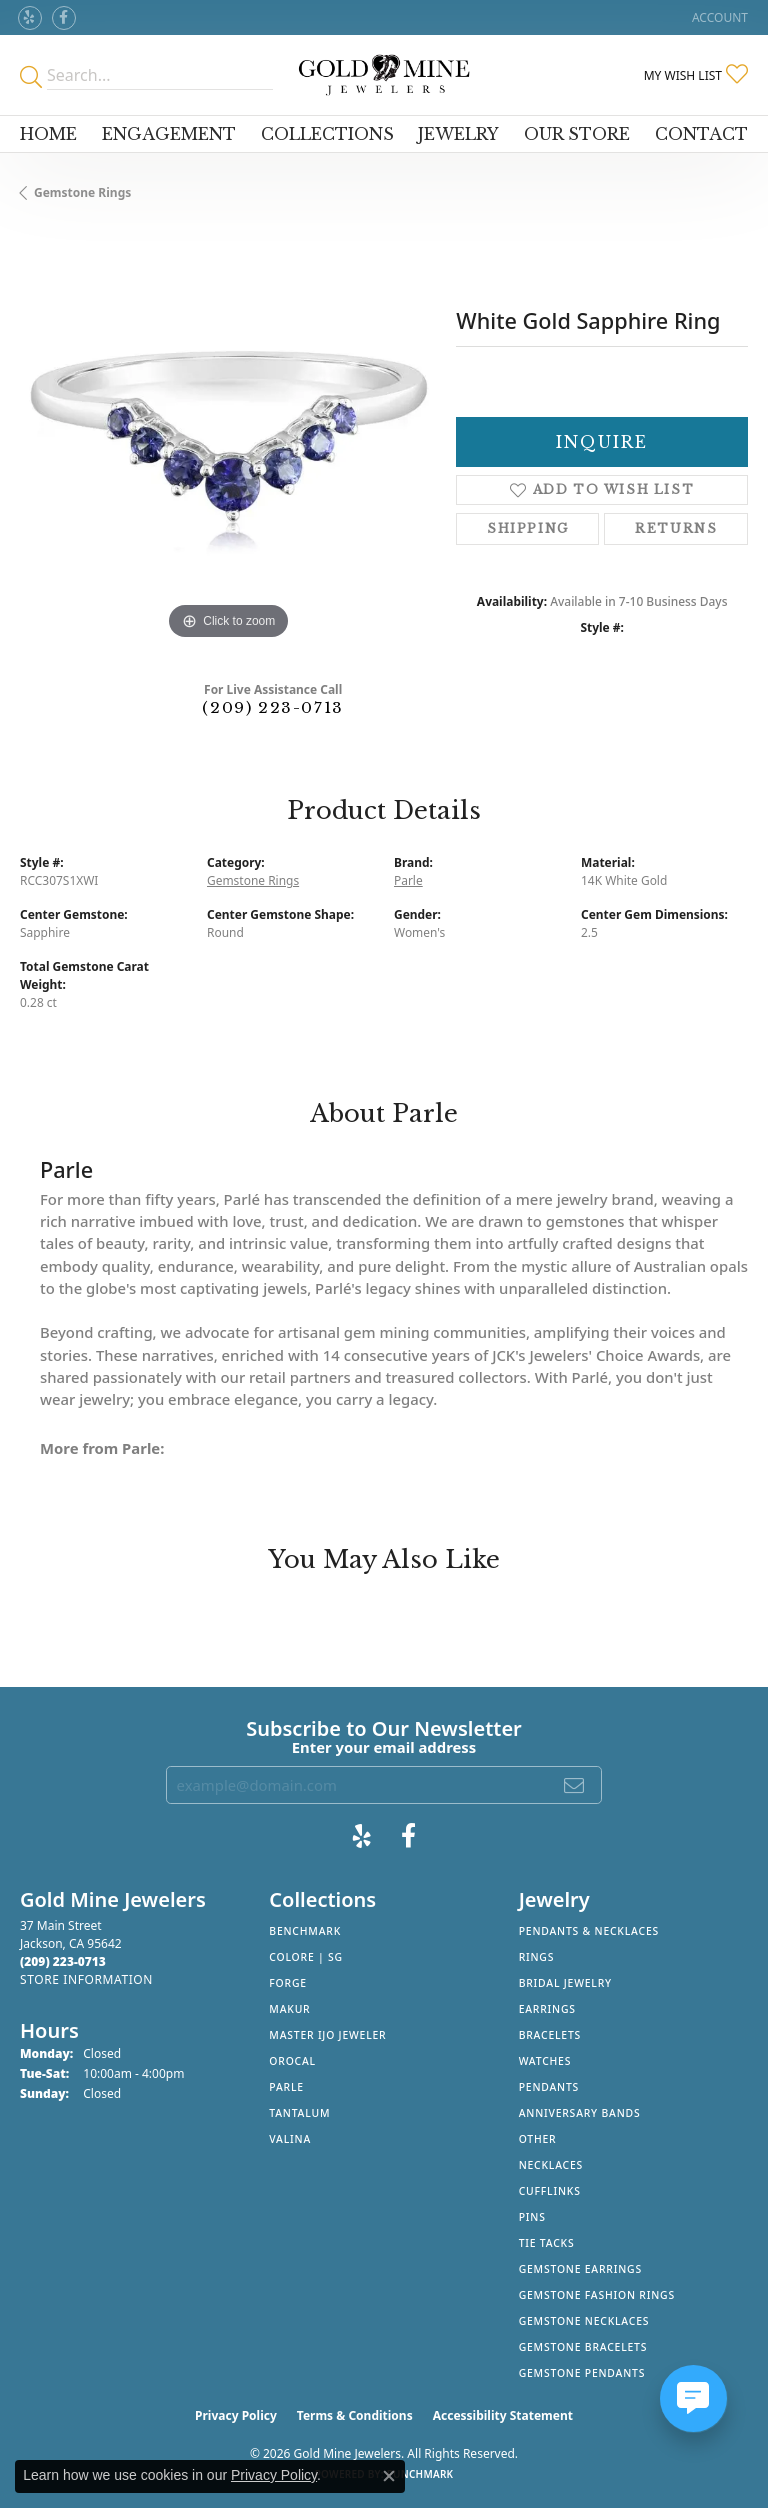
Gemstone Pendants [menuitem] (582, 2373)
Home (48, 134)
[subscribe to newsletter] (575, 1785)
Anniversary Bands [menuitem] (580, 2113)
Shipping (528, 528)
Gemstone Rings (82, 192)
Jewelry (458, 134)
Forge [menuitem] (288, 1983)
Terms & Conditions (355, 2415)
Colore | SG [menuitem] (306, 1957)
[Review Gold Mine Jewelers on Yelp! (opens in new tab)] (30, 18)
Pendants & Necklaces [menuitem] (589, 1931)
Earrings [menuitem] (547, 2009)
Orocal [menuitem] (292, 2061)
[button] (718, 17)
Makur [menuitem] (289, 2009)
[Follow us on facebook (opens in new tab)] (64, 18)
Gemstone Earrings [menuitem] (580, 2269)
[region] (228, 436)
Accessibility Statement (503, 2415)
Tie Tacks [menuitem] (547, 2243)
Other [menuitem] (538, 2139)
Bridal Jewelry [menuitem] (565, 1983)
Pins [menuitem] (532, 2217)
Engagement (169, 134)
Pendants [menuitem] (549, 2087)
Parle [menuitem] (286, 2087)
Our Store (577, 134)
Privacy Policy (236, 2415)
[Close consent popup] (389, 2476)
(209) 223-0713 (272, 707)
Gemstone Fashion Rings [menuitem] (597, 2295)
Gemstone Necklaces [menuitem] (584, 2321)
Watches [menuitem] (545, 2061)
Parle (408, 880)
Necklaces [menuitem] (551, 2165)
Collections (327, 134)
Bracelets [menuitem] (550, 2035)
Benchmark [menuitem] (305, 1931)
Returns (676, 528)
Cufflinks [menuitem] (550, 2191)
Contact (701, 134)
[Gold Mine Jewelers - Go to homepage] (383, 75)
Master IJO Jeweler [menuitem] (327, 2035)
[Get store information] (86, 1979)
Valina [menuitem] (290, 2139)
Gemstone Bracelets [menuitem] (583, 2347)
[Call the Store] (63, 1961)
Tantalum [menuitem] (299, 2113)
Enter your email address (384, 1747)
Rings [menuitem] (537, 1957)
